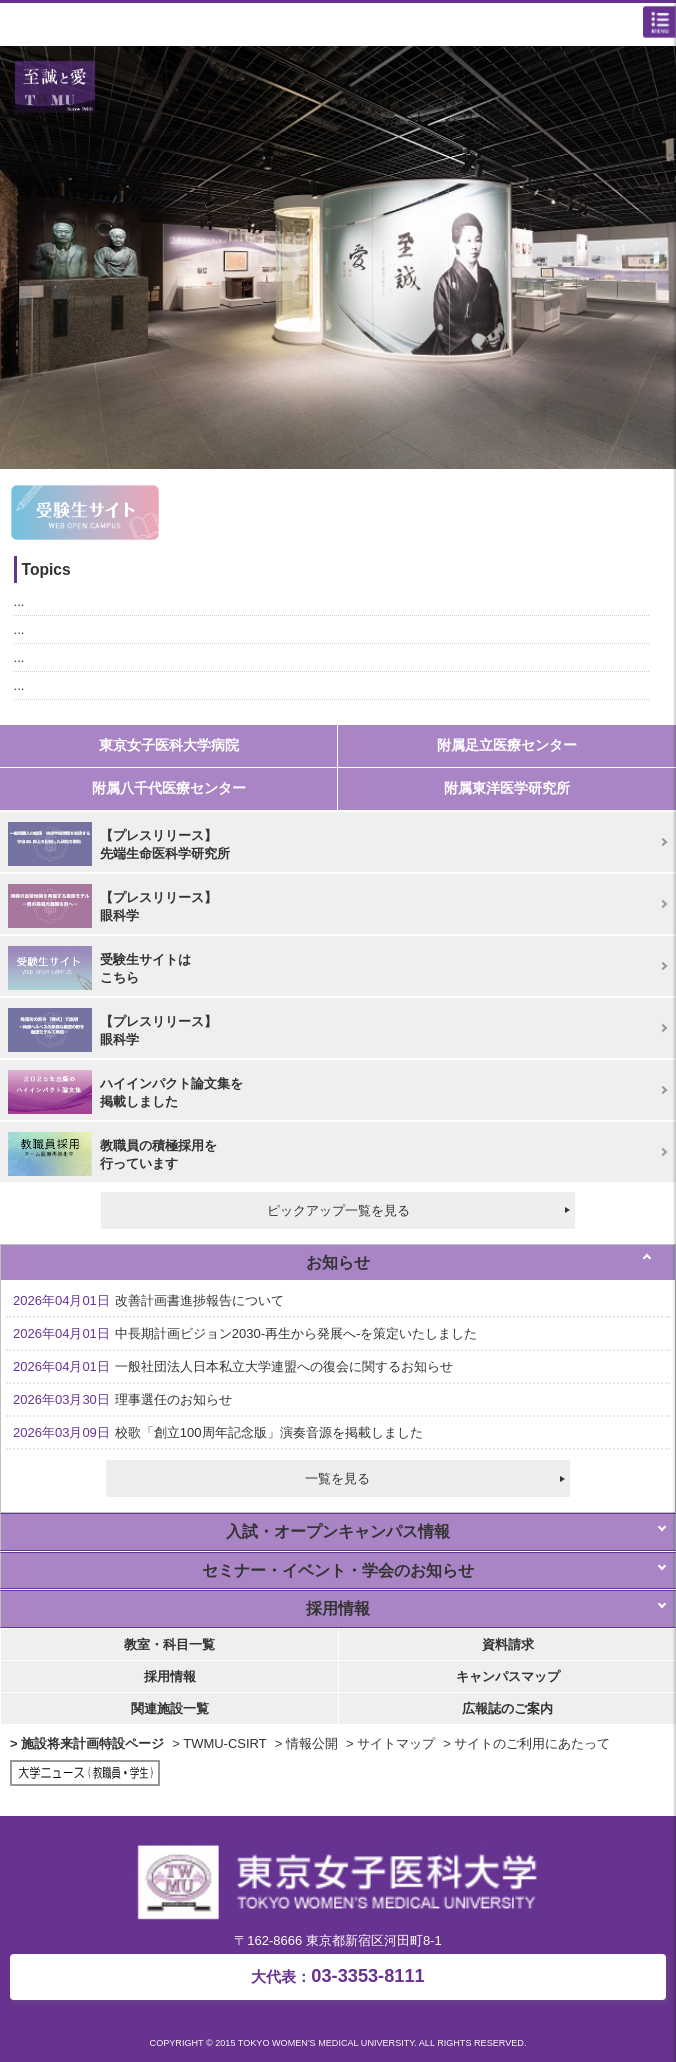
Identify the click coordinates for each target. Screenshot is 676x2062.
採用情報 (170, 1676)
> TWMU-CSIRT (219, 1743)
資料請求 (508, 1644)
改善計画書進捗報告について (148, 1300)
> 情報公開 (306, 1743)
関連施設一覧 (170, 1708)
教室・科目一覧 (169, 1644)
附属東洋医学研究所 (507, 788)
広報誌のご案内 (507, 1708)
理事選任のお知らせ (122, 1399)
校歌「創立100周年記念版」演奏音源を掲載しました (218, 1432)
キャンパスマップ (508, 1676)
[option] (338, 257)
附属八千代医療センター (169, 788)
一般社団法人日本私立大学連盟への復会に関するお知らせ (233, 1366)
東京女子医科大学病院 (169, 745)
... (19, 601)
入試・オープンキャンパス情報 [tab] (338, 1531)
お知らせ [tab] (338, 1262)
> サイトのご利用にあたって (526, 1743)
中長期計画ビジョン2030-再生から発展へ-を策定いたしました (245, 1333)
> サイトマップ (390, 1743)
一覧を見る (337, 1478)
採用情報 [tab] (338, 1608)
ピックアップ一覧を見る (338, 1210)
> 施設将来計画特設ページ (87, 1743)
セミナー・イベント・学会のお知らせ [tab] (338, 1570)
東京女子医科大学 (343, 26)
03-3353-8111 (337, 1976)
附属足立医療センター (507, 745)
